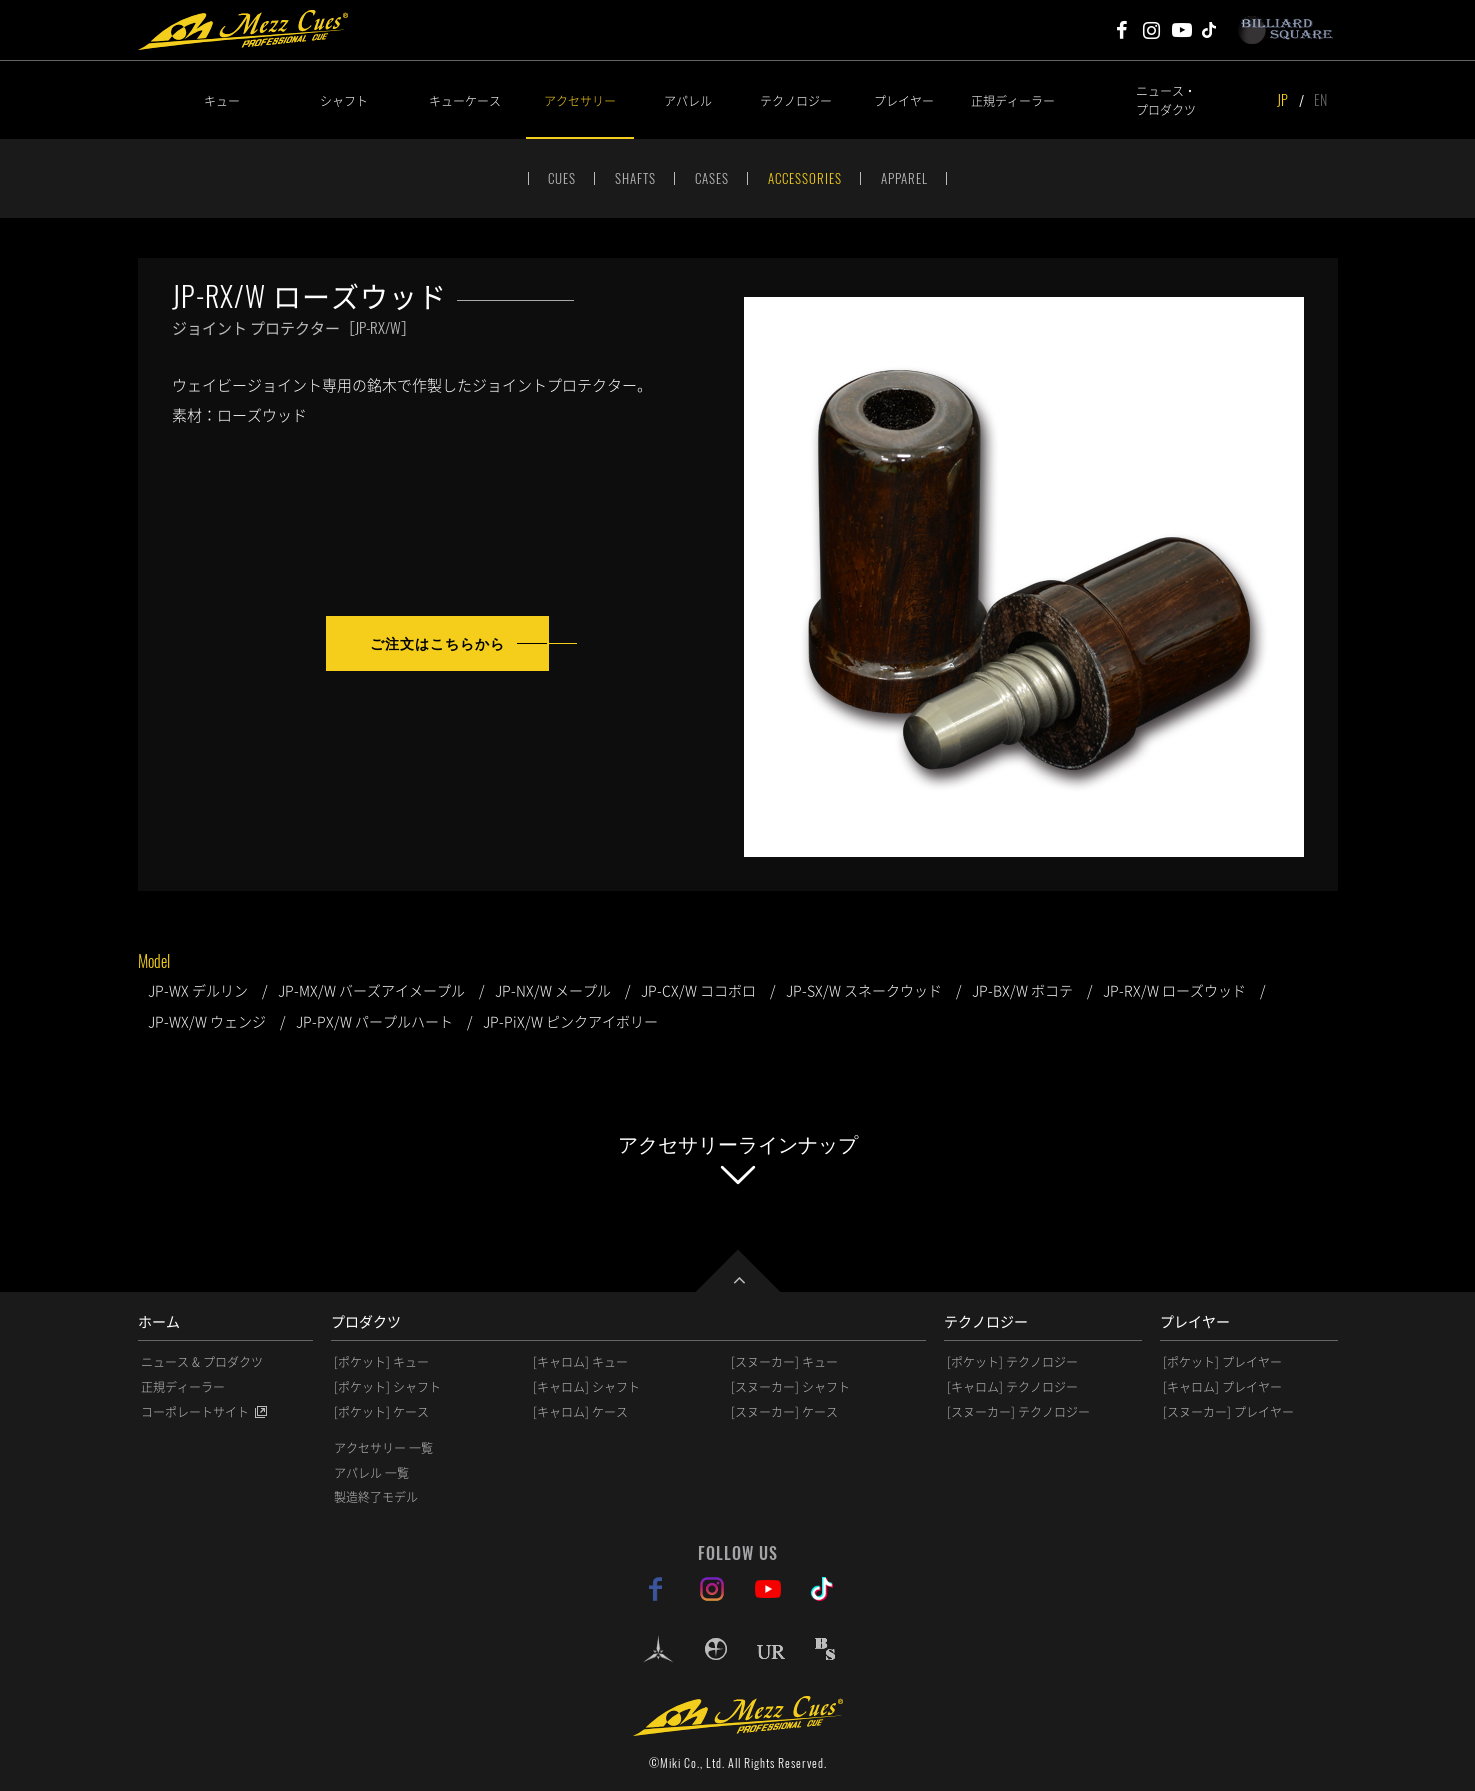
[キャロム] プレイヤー (1222, 1387)
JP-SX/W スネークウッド (864, 990)
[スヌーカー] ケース (784, 1412)
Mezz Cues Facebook (1122, 30)
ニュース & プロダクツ (202, 1362)
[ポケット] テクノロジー (1012, 1362)
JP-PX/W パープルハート (374, 1021)
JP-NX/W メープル (553, 990)
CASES (712, 178)
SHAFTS (635, 178)
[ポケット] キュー (381, 1362)
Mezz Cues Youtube (1182, 30)
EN (1320, 99)
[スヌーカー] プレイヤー (1228, 1412)
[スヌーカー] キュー (784, 1362)
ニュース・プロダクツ (1166, 100)
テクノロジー (796, 100)
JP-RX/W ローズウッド (1174, 990)
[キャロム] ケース (580, 1412)
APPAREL (904, 178)
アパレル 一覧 (371, 1473)
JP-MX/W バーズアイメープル (371, 990)
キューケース (465, 100)
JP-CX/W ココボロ (698, 990)
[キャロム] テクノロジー (1012, 1387)
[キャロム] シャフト (586, 1387)
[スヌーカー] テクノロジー (1018, 1412)
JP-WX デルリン (198, 990)
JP (1282, 99)
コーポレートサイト (195, 1412)
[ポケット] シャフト (387, 1387)
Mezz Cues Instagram (1152, 30)
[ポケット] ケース (381, 1412)
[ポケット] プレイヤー (1222, 1362)
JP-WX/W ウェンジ (207, 1021)
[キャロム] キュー (580, 1362)
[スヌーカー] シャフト (790, 1387)
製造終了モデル (376, 1497)
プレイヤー (904, 100)
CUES (562, 178)
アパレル (688, 100)
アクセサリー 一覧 (383, 1448)
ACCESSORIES (805, 178)
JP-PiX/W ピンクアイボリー (570, 1021)
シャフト (344, 100)
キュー (222, 100)
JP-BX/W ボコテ (1022, 990)
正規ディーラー (1013, 100)
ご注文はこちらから (437, 642)
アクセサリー (580, 100)
